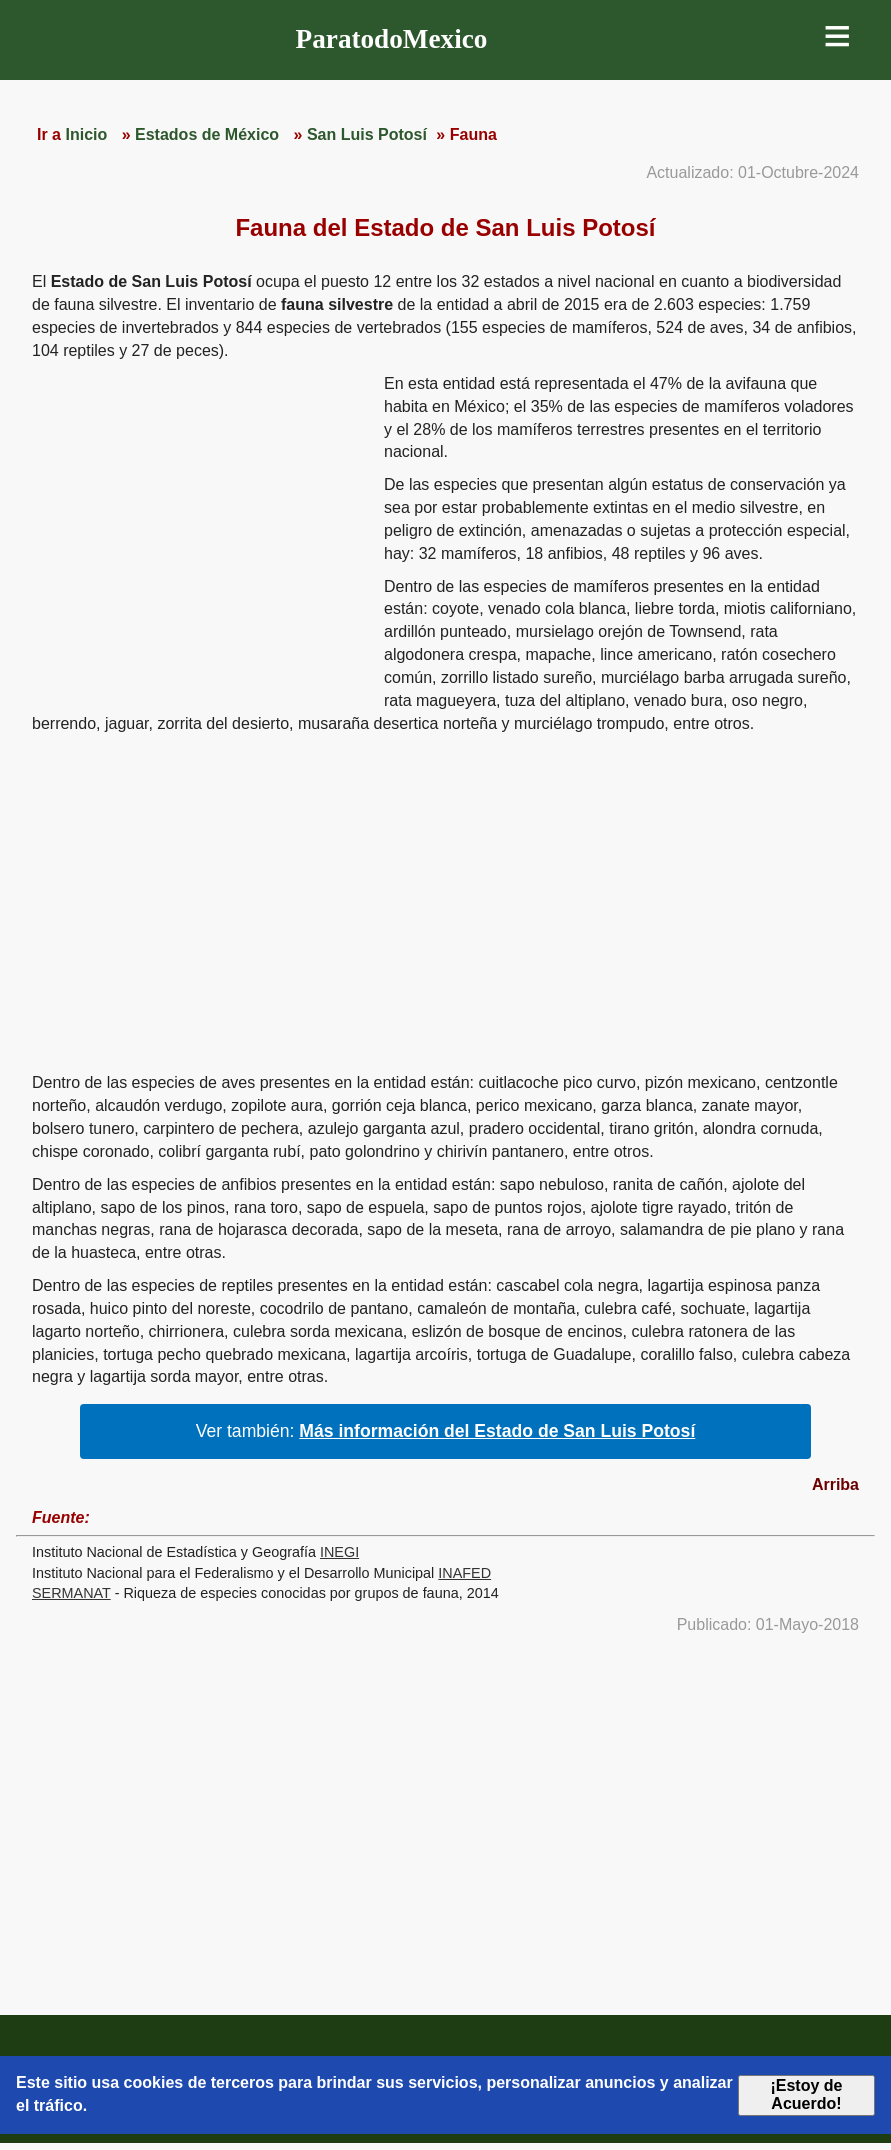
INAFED (464, 1573)
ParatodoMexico (392, 39)
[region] (200, 528)
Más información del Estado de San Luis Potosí (497, 1431)
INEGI (339, 1552)
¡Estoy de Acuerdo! (806, 2094)
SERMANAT (71, 1593)
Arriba (835, 1484)
